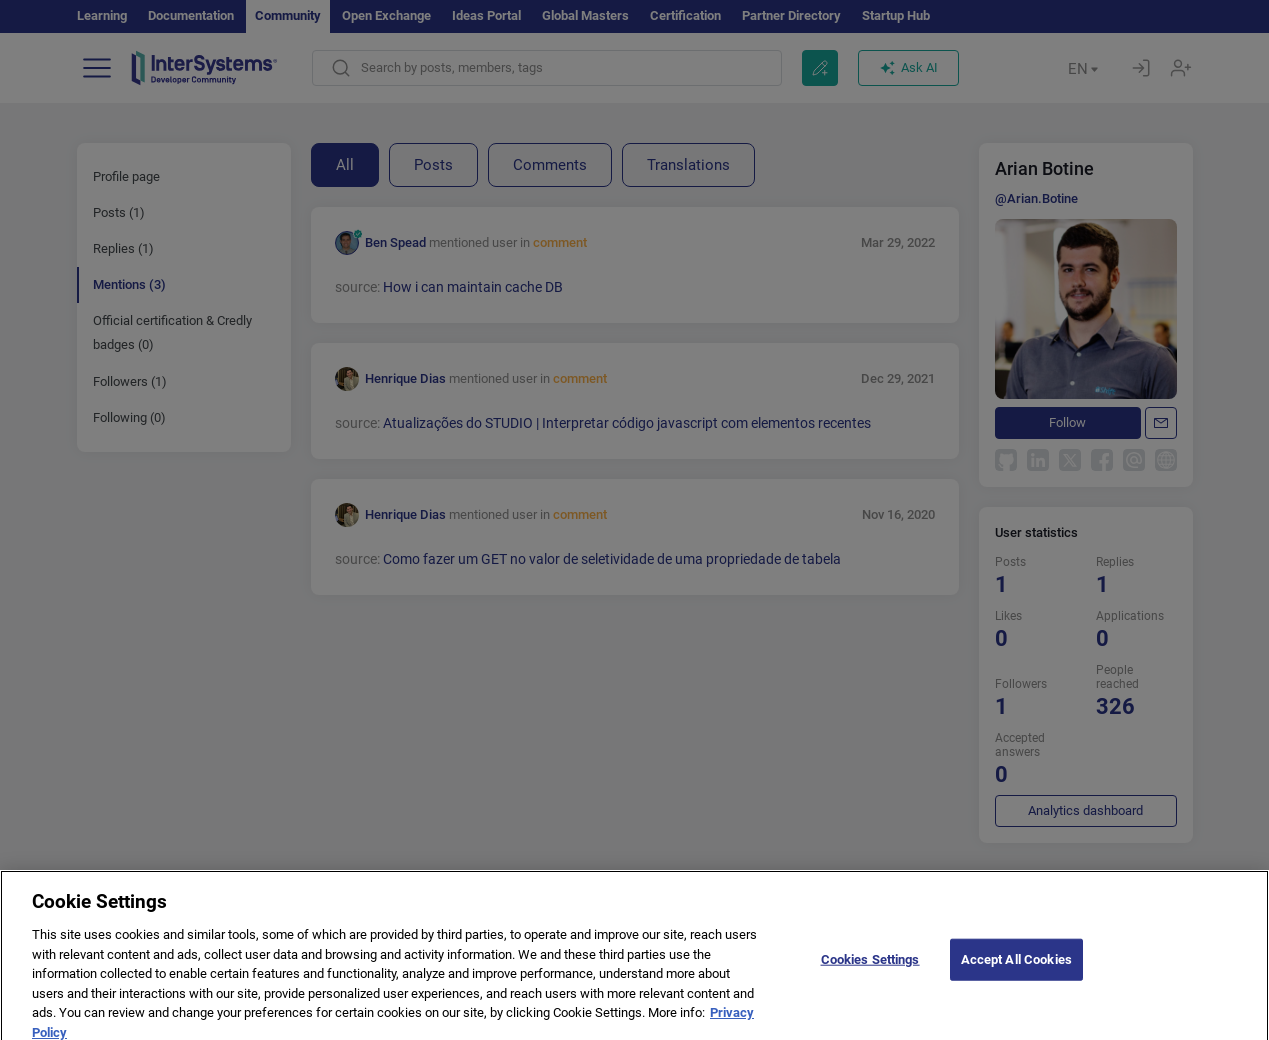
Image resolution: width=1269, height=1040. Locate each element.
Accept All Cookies (1016, 985)
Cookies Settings (870, 985)
